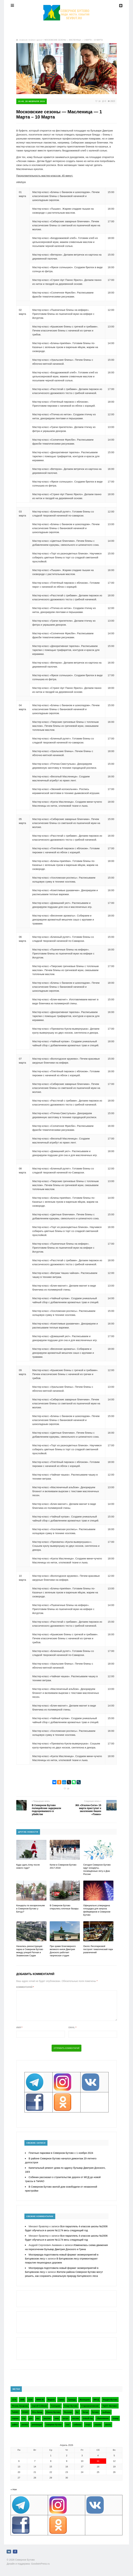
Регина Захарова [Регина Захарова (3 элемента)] (20, 2405)
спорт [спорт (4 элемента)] (88, 2424)
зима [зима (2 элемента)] (56, 2417)
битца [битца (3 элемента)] (85, 2411)
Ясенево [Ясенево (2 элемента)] (68, 2411)
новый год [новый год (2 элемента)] (88, 2417)
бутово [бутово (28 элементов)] (95, 2411)
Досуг (40, 40)
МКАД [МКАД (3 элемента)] (96, 2399)
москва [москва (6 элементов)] (75, 2417)
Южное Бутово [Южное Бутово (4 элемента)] (53, 2411)
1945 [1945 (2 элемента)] (22, 2399)
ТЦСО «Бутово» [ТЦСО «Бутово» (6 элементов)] (110, 2405)
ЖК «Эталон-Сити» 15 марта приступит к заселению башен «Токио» (88, 1809)
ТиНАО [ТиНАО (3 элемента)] (15, 2411)
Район (32, 40)
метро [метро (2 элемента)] (65, 2417)
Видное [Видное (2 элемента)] (51, 2399)
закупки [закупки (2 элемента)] (47, 2417)
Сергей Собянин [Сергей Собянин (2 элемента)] (39, 2405)
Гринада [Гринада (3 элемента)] (72, 2399)
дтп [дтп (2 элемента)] (30, 2417)
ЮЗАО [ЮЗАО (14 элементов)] (25, 2411)
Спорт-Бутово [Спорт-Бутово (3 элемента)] (70, 2405)
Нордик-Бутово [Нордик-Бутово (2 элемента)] (110, 2399)
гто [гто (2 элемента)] (23, 2417)
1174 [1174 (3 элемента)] (14, 2399)
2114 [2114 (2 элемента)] (30, 2399)
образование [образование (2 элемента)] (103, 2417)
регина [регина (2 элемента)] (24, 2424)
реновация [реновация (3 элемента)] (37, 2424)
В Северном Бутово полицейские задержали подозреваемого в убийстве (46, 1809)
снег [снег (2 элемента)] (68, 2424)
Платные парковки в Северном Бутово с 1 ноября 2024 (62, 2152)
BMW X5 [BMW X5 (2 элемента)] (40, 2399)
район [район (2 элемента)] (15, 2424)
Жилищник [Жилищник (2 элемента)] (84, 2399)
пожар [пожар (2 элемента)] (115, 2417)
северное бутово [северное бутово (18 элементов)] (54, 2424)
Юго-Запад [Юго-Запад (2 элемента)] (37, 2411)
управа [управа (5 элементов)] (98, 2424)
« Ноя (14, 2488)
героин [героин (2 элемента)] (15, 2417)
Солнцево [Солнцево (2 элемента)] (55, 2405)
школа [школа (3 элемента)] (108, 2424)
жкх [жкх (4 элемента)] (37, 2417)
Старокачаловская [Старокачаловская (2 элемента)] (90, 2405)
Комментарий (25, 1986)
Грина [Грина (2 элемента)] (61, 2399)
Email (72, 2027)
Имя (19, 2027)
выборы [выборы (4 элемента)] (106, 2411)
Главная (23, 40)
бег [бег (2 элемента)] (77, 2411)
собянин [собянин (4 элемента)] (77, 2424)
